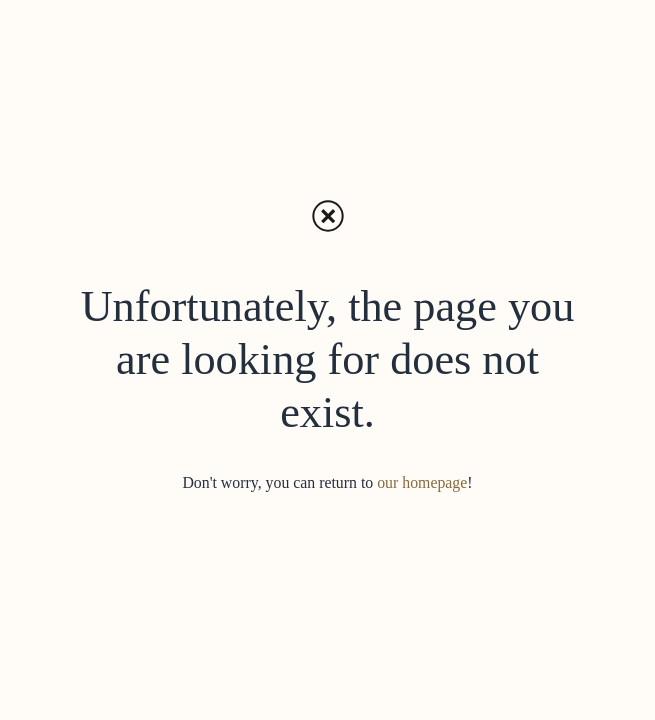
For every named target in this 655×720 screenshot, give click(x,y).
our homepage (422, 482)
